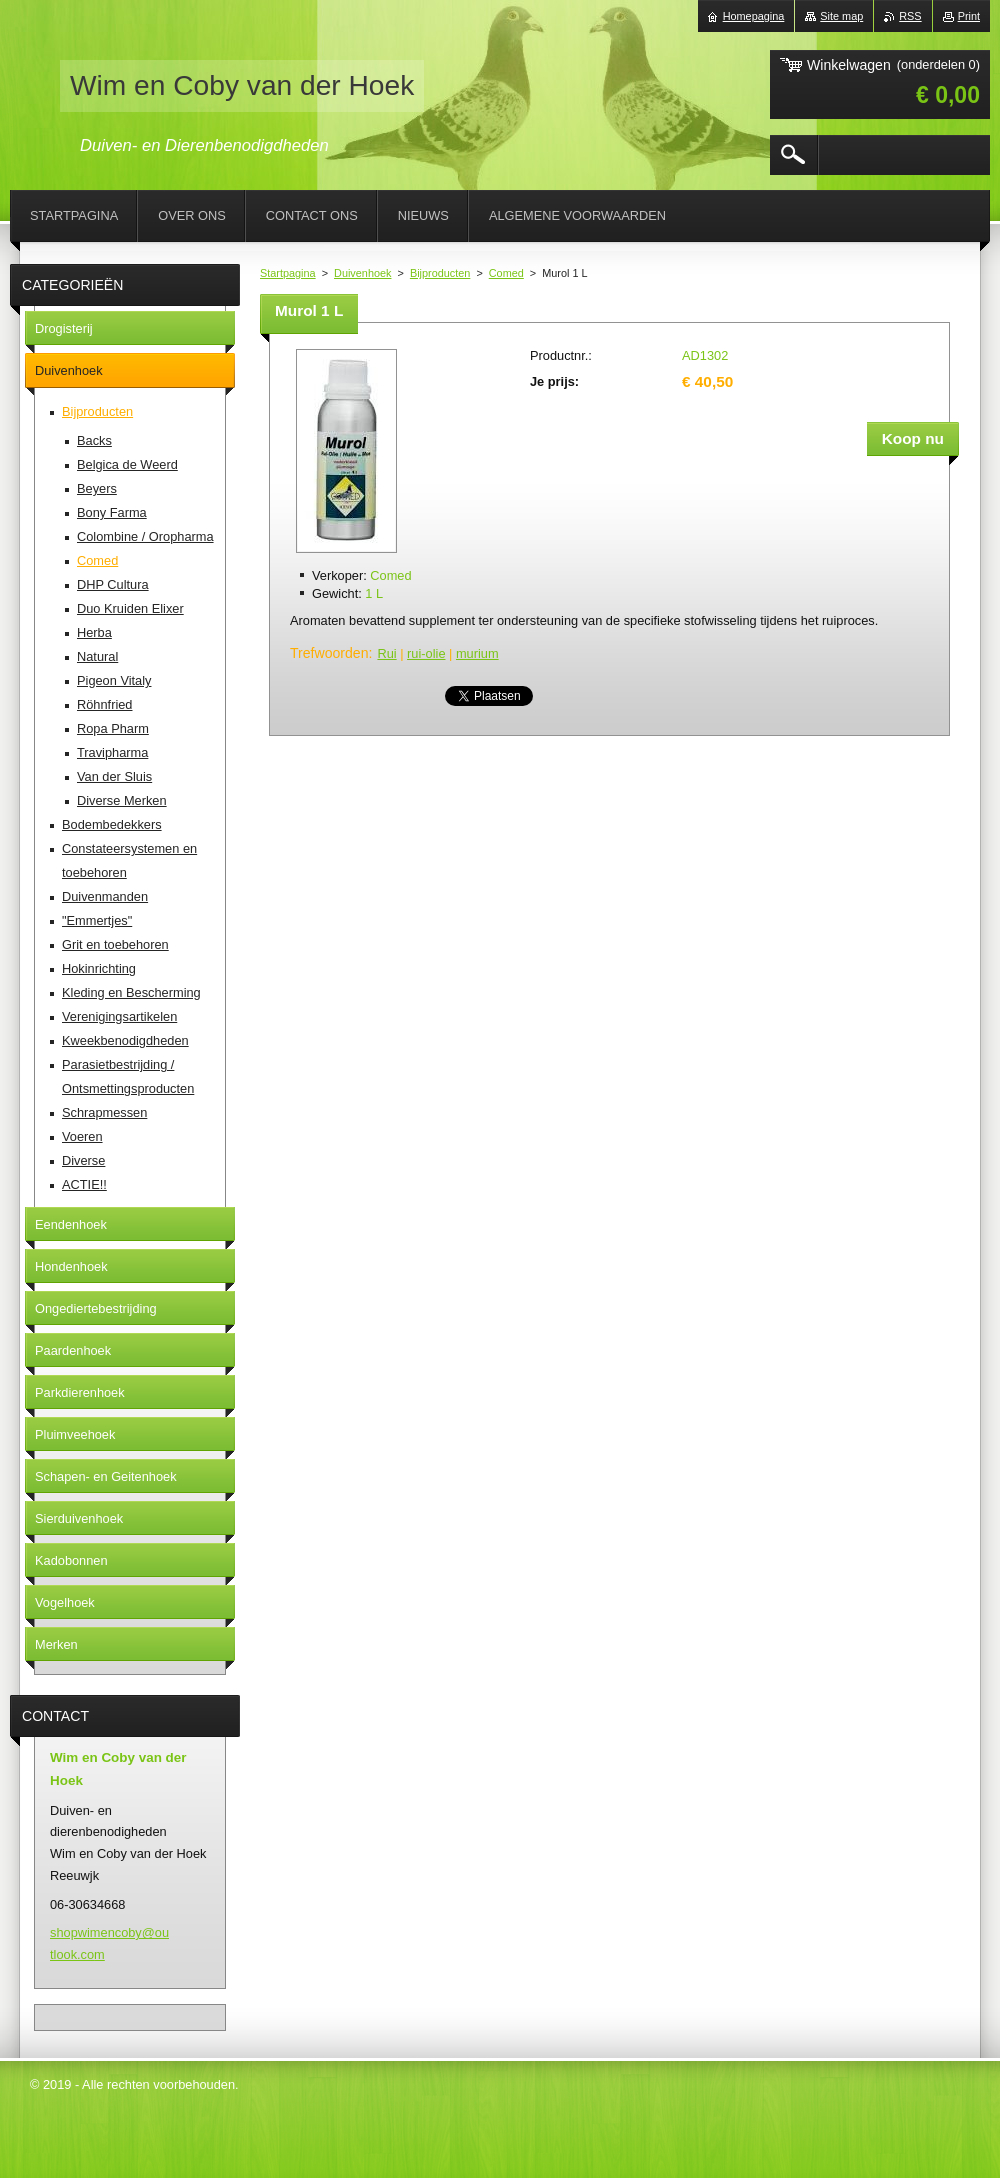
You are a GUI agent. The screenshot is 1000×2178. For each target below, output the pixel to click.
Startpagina (288, 273)
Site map (841, 16)
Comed (506, 273)
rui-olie (426, 653)
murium (477, 653)
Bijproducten (440, 273)
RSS (910, 16)
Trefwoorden (329, 653)
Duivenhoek (362, 273)
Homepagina (754, 16)
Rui (386, 653)
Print (969, 16)
